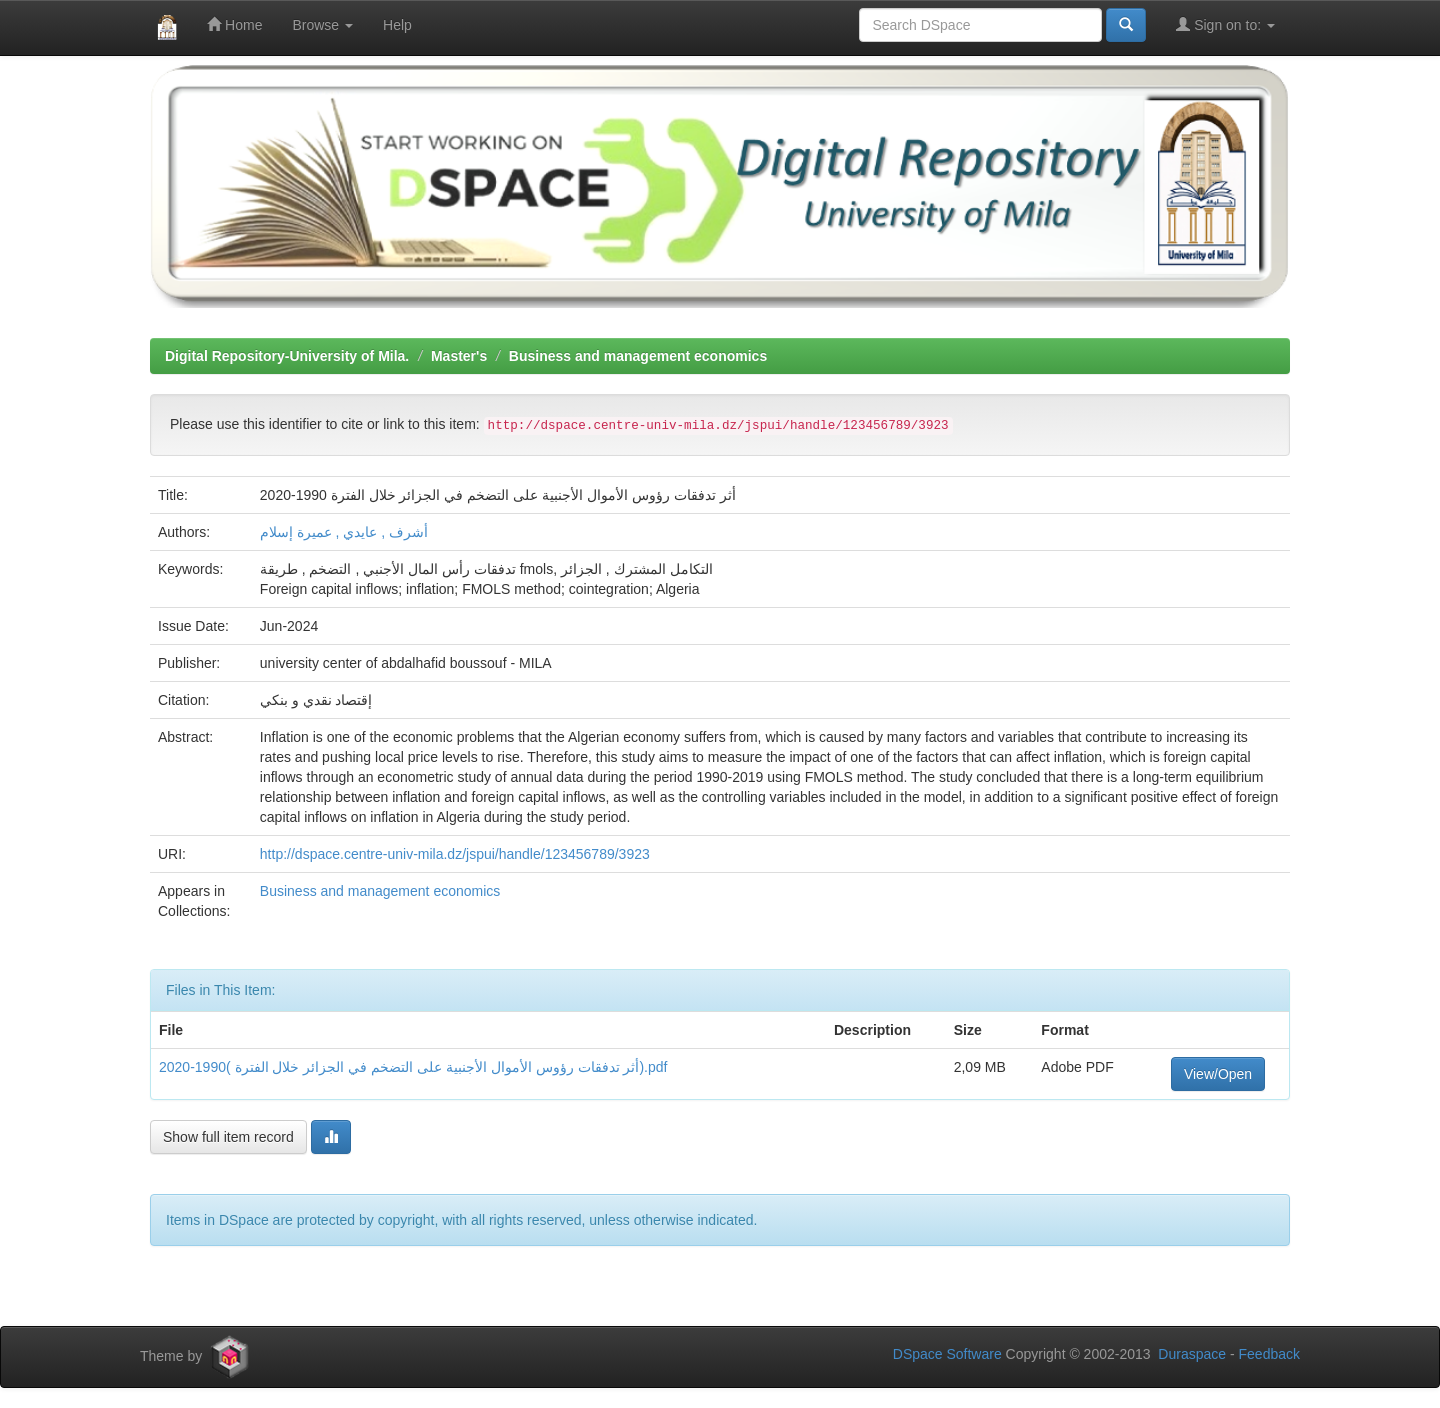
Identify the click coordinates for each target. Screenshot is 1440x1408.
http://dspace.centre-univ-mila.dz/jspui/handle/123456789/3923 (455, 854)
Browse (322, 25)
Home (234, 24)
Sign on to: (1225, 24)
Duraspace (1192, 1354)
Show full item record (228, 1137)
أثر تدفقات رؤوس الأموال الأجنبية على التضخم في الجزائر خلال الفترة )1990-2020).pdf (413, 1067)
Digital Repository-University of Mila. (287, 356)
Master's (459, 356)
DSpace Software (947, 1354)
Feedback (1269, 1354)
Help (397, 25)
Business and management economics (638, 356)
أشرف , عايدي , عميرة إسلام (344, 532)
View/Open (1218, 1074)
